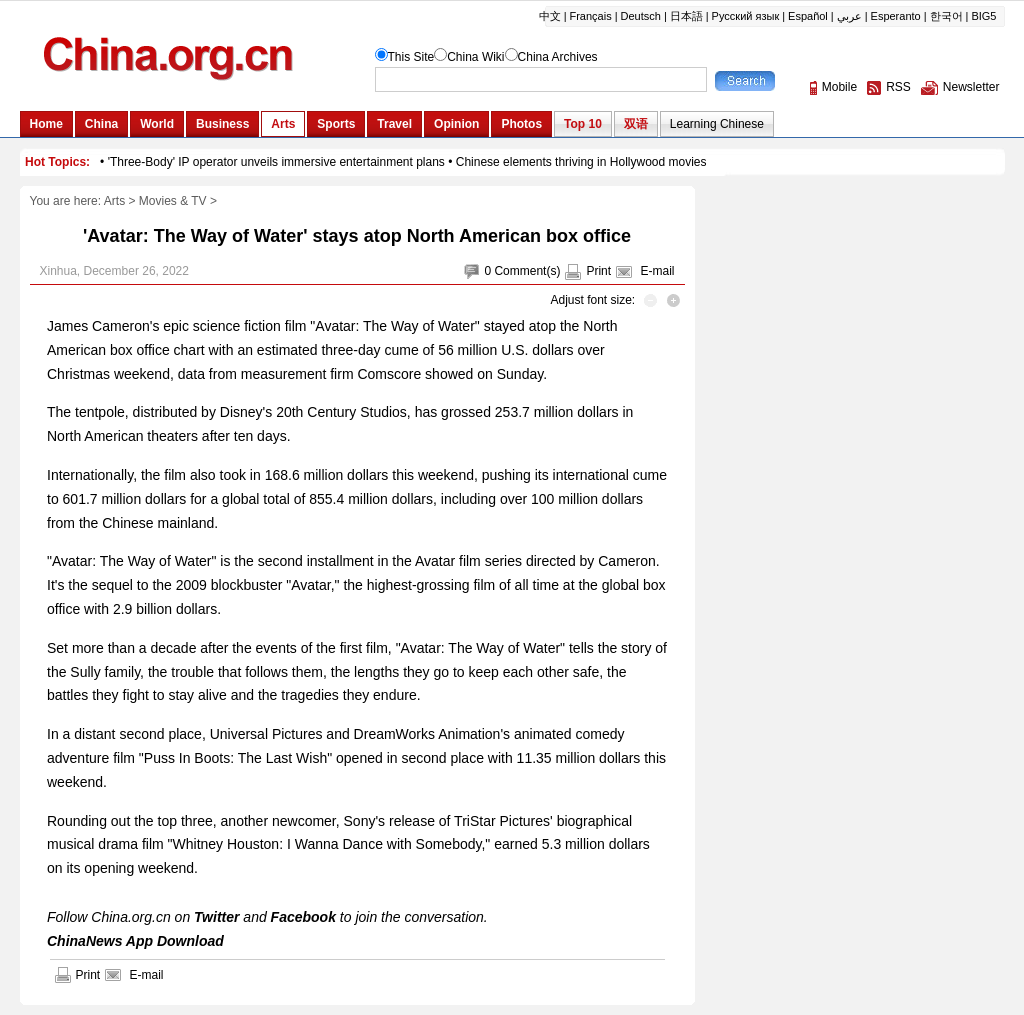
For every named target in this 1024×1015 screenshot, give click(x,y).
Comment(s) (527, 271)
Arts (114, 201)
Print (598, 271)
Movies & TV (173, 201)
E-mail (657, 271)
